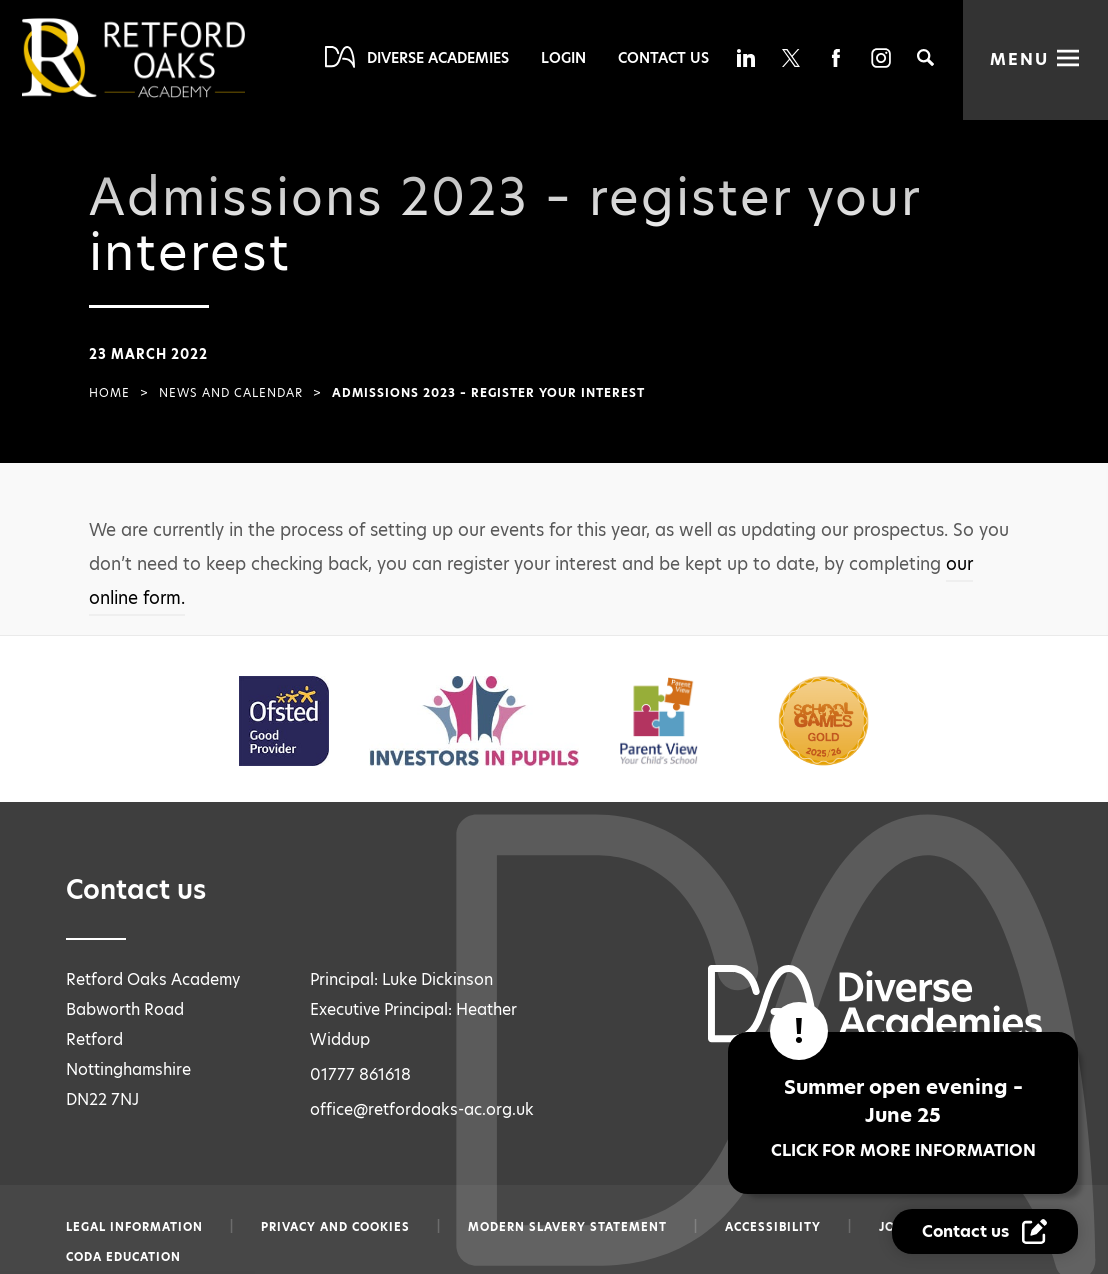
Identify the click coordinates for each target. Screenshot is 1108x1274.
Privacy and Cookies (335, 1227)
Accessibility (773, 1227)
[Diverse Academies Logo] (167, 58)
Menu (1019, 59)
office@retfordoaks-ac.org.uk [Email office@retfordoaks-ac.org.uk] (422, 1109)
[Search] (925, 57)
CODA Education (123, 1257)
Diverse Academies (438, 58)
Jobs (895, 1227)
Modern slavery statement (567, 1227)
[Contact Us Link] (987, 1232)
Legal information (134, 1227)
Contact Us (663, 58)
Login (563, 58)
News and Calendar (231, 393)
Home (109, 393)
